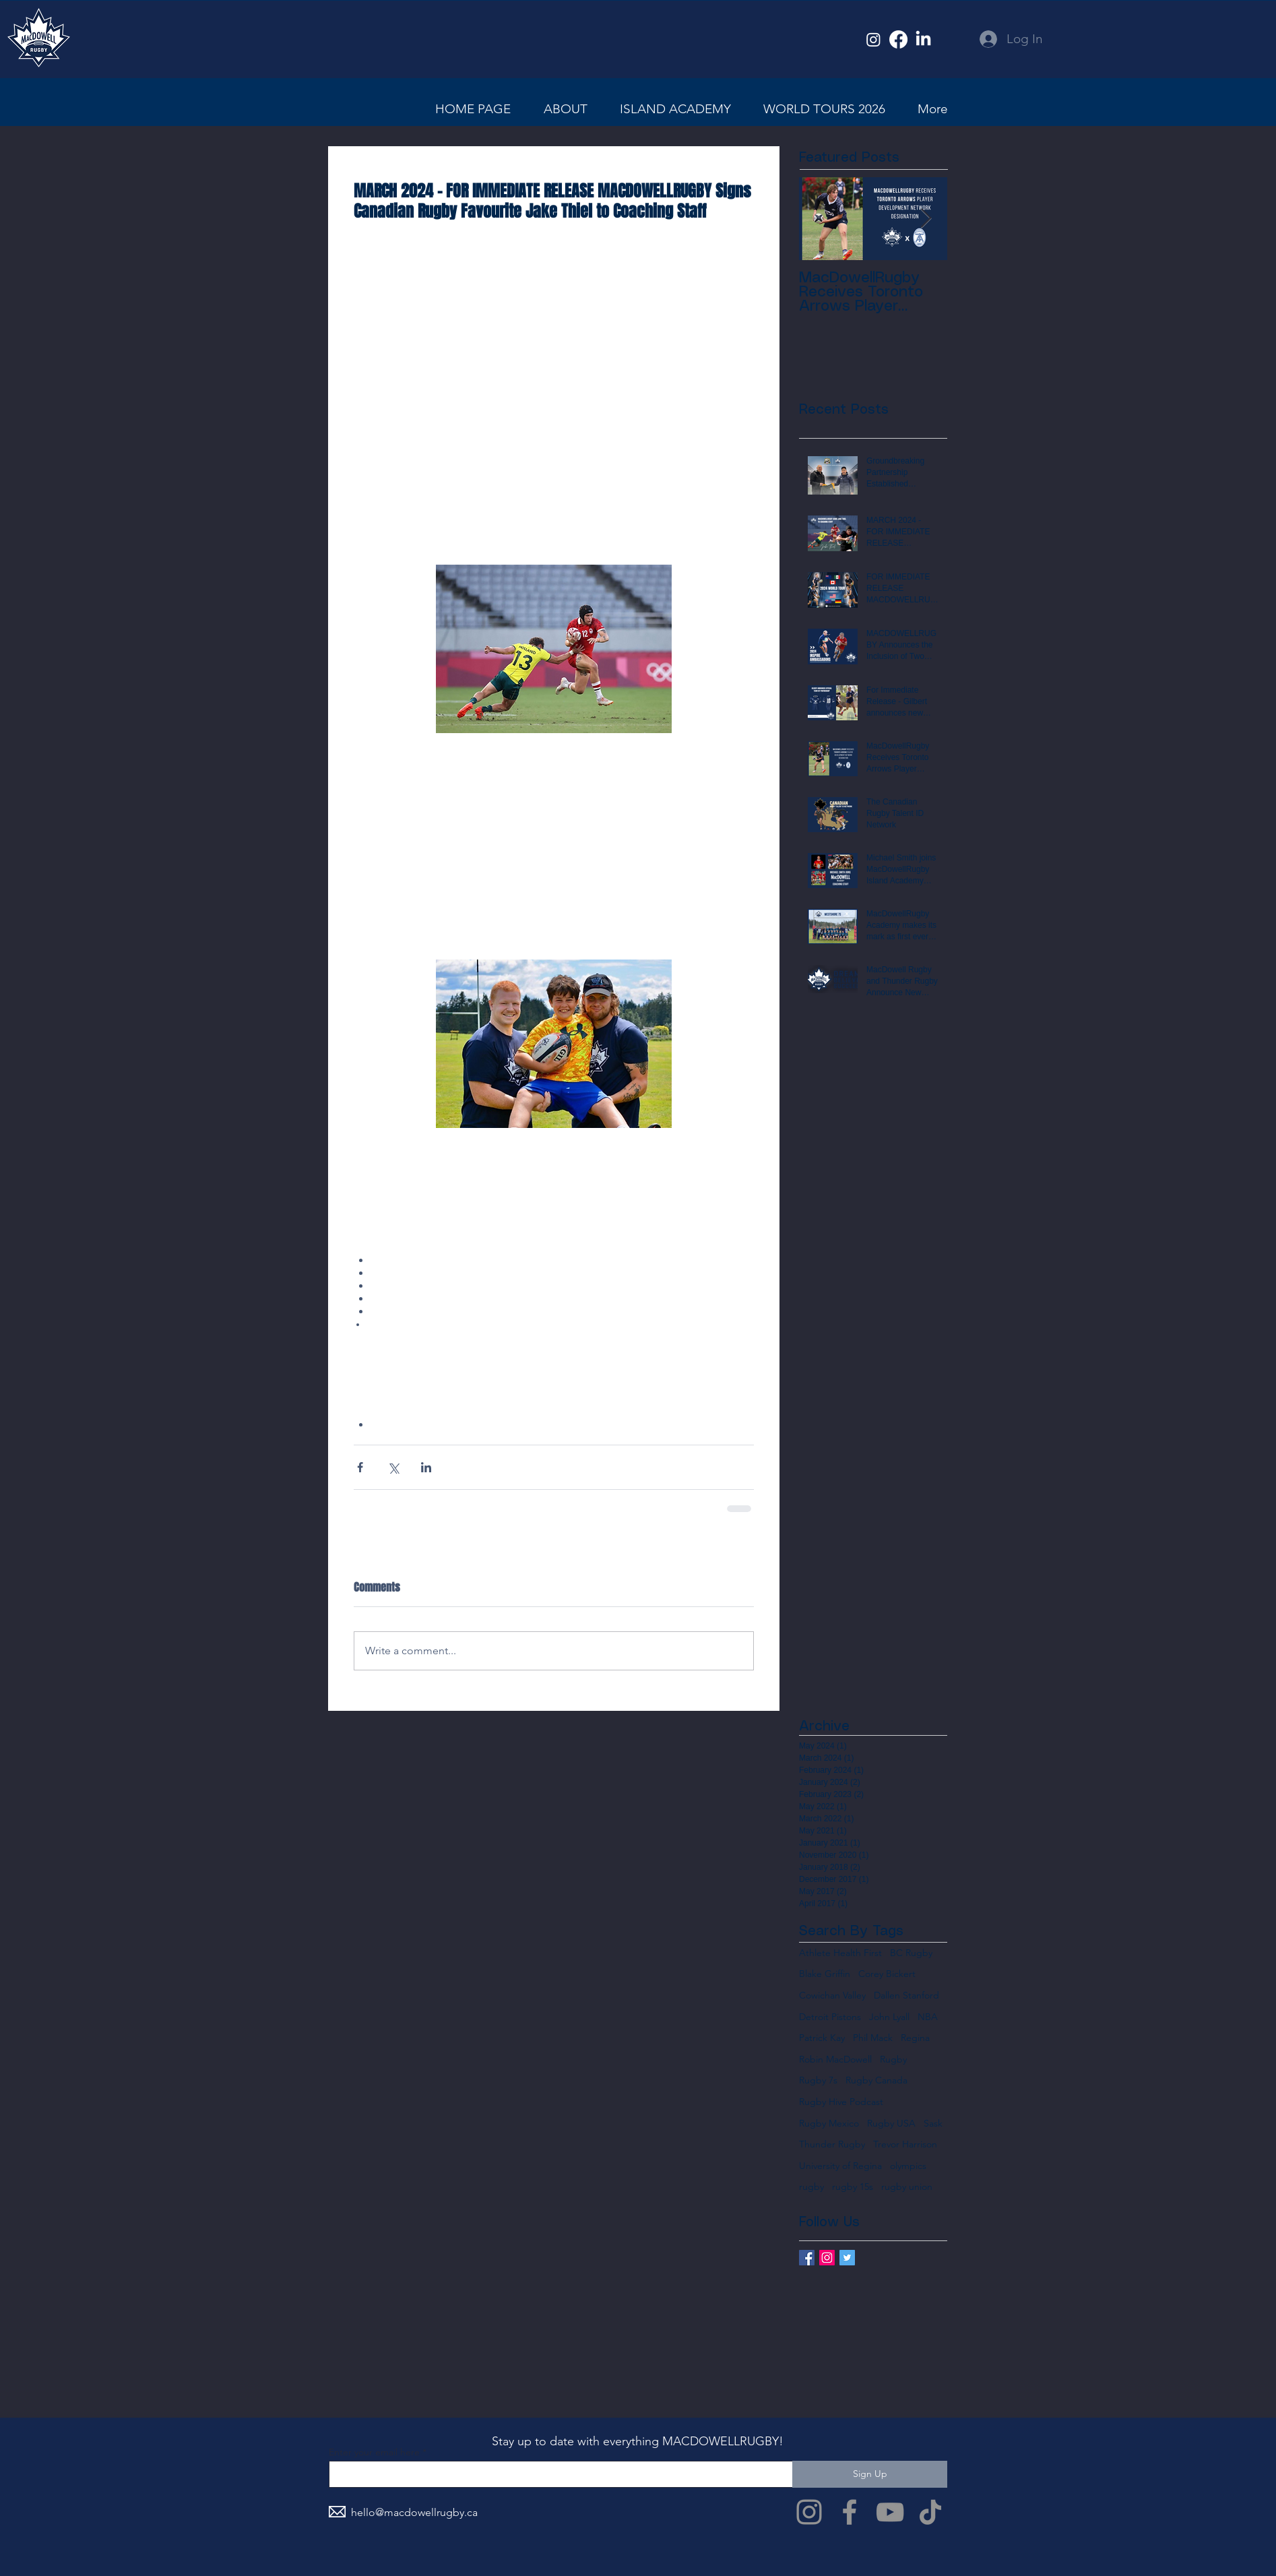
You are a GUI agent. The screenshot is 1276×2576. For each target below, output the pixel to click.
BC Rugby (911, 1953)
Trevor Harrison (905, 2144)
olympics (908, 2166)
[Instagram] (873, 39)
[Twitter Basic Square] (847, 2257)
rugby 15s (852, 2186)
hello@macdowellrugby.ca (414, 2512)
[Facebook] (898, 39)
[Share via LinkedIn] (426, 1467)
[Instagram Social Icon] (827, 2257)
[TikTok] (930, 2512)
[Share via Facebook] (360, 1467)
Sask (933, 2123)
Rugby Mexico (829, 2123)
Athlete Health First (840, 1953)
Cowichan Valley (832, 1995)
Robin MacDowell (835, 2059)
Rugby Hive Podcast (841, 2102)
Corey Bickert (887, 1974)
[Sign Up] (869, 2474)
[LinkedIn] (923, 39)
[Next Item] (926, 218)
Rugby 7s (818, 2080)
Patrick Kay (822, 2038)
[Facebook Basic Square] (807, 2257)
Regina (915, 2038)
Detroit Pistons (830, 2017)
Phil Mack (873, 2038)
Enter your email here (374, 2452)
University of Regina (840, 2166)
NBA (928, 2017)
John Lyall (889, 2017)
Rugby (893, 2059)
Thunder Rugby (832, 2144)
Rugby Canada (876, 2080)
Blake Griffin (824, 1974)
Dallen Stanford (906, 1995)
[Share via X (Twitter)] (393, 1467)
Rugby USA (891, 2123)
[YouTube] (890, 2512)
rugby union (906, 2186)
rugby (811, 2186)
